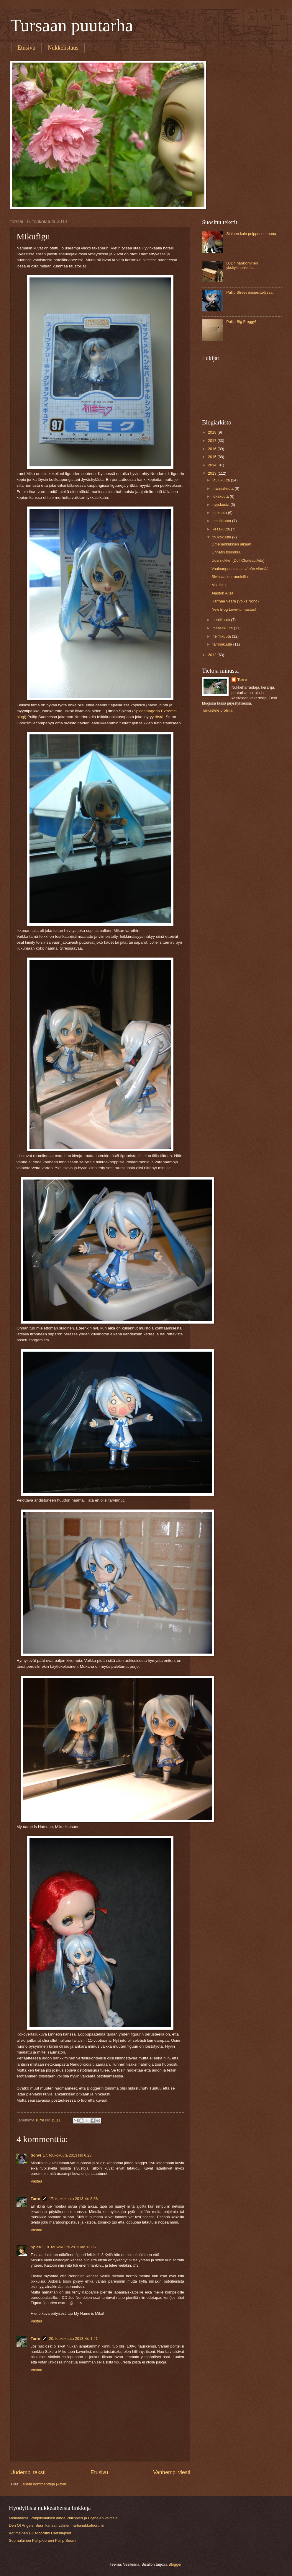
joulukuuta (221, 480)
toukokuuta (222, 537)
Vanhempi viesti (171, 2472)
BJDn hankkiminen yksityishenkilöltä (242, 265)
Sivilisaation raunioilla (229, 576)
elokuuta (220, 512)
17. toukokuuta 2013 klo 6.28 (67, 2155)
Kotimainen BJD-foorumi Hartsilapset (40, 2533)
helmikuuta (222, 636)
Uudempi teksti (27, 2472)
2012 (212, 655)
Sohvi (36, 2155)
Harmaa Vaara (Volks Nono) (235, 601)
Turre (35, 2198)
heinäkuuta (222, 521)
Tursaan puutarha (71, 25)
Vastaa (36, 2181)
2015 (212, 457)
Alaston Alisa (222, 593)
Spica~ (37, 2247)
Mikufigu (218, 585)
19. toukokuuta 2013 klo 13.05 (70, 2247)
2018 (212, 432)
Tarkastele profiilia (217, 710)
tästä (159, 717)
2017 (212, 440)
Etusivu (26, 47)
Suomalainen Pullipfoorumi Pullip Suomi (42, 2540)
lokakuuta (221, 496)
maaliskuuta (223, 628)
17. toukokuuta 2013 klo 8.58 (73, 2198)
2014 (212, 465)
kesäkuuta (221, 529)
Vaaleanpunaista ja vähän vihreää (239, 568)
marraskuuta (223, 488)
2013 (212, 473)
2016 (212, 449)
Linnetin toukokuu (226, 552)
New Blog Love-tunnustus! (233, 609)
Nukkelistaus (62, 47)
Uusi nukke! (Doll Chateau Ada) (238, 560)
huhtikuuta (221, 620)
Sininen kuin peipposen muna (251, 233)
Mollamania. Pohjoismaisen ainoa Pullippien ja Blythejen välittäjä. (64, 2518)
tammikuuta (222, 644)
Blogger (174, 2564)
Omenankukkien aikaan (231, 544)
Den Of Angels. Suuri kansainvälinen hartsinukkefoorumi (56, 2525)
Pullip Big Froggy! (241, 321)
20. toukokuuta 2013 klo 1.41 (73, 2338)
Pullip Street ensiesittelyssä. (249, 292)
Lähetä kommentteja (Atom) (44, 2484)
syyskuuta (221, 504)
